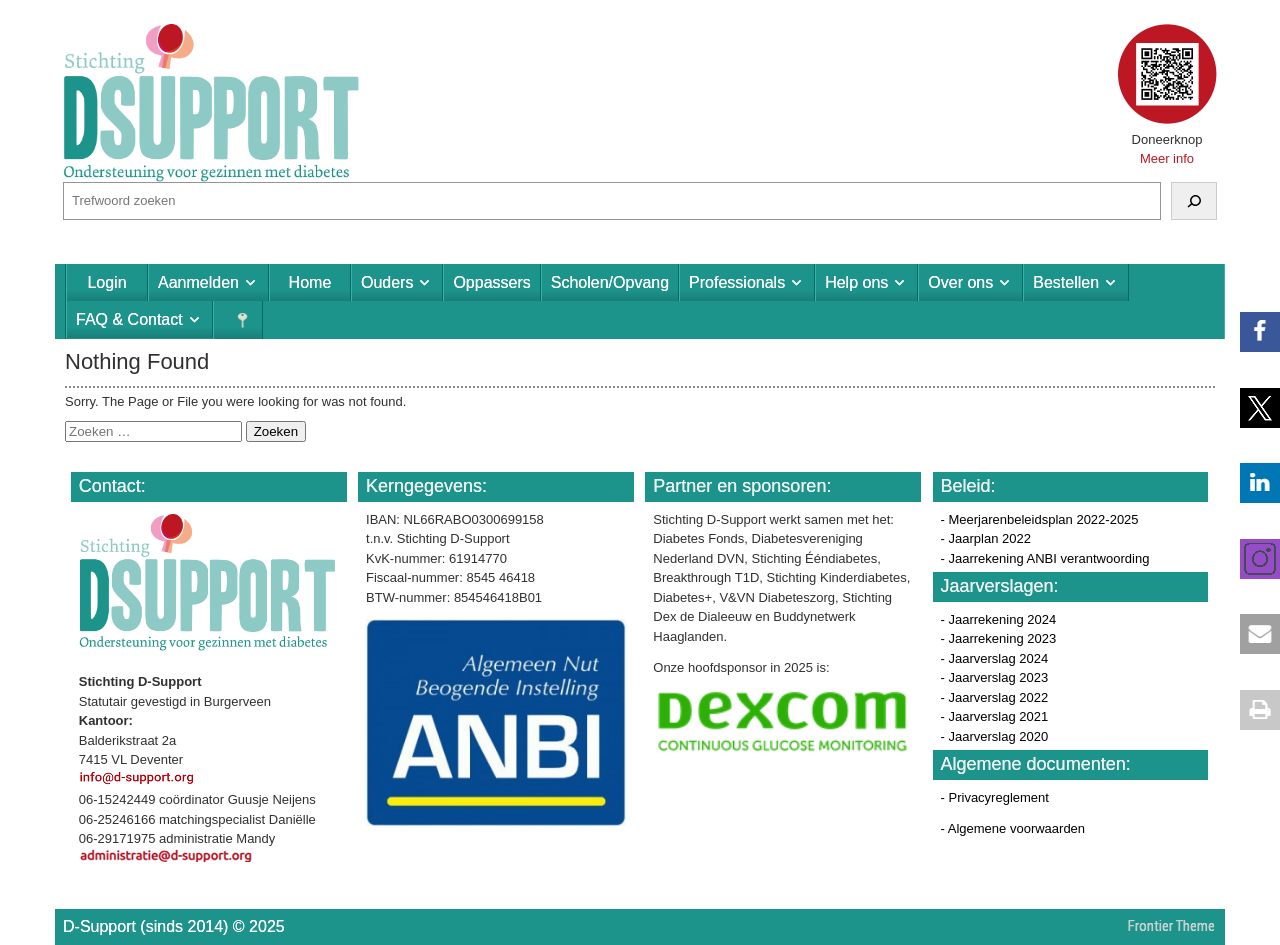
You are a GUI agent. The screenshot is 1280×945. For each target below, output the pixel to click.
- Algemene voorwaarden (1013, 828)
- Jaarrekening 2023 (999, 638)
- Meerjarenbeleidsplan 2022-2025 (1040, 519)
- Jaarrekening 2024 (999, 619)
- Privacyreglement (995, 797)
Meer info (1167, 158)
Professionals (737, 282)
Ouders (387, 282)
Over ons (960, 282)
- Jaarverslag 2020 (995, 736)
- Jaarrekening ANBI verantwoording (1045, 558)
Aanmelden (198, 282)
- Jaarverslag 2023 (995, 677)
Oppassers (491, 282)
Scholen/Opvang (610, 282)
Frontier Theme (1171, 926)
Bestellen (1066, 282)
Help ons (856, 282)
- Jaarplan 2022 (986, 538)
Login (106, 282)
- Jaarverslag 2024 (995, 658)
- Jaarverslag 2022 (995, 697)
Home (310, 282)
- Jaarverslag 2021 (995, 716)
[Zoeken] (1194, 201)
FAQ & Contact (129, 319)
